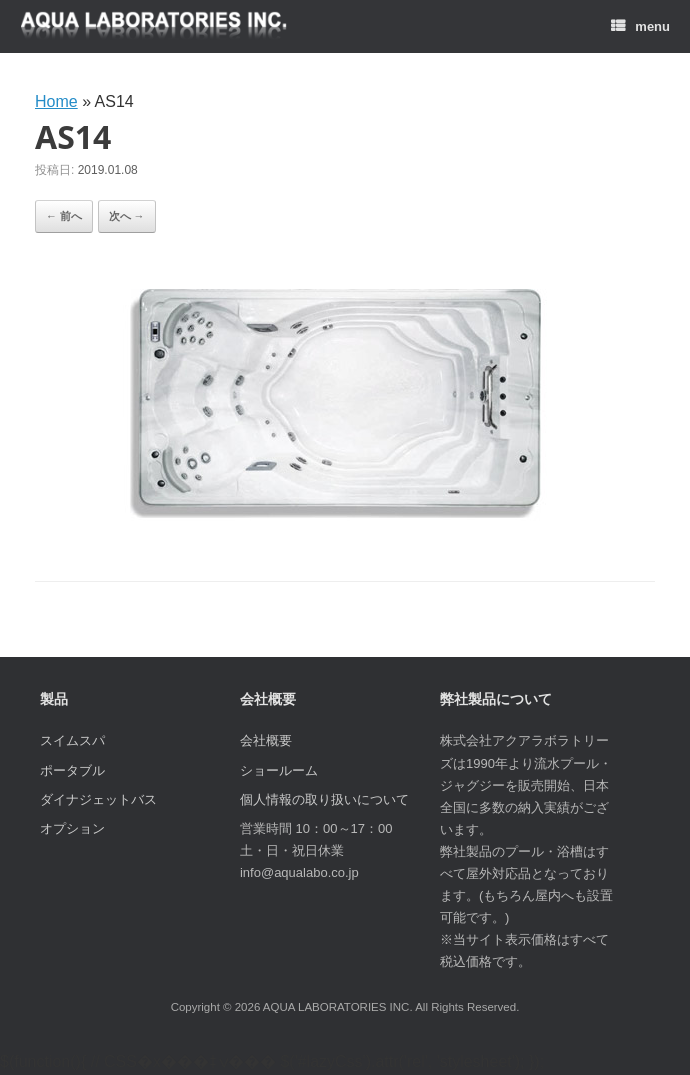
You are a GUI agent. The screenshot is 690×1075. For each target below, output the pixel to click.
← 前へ (64, 216)
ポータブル (72, 770)
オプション (72, 828)
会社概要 (266, 740)
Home (56, 101)
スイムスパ (72, 740)
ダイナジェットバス (98, 799)
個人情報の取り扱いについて (324, 799)
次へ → (127, 216)
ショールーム (279, 770)
